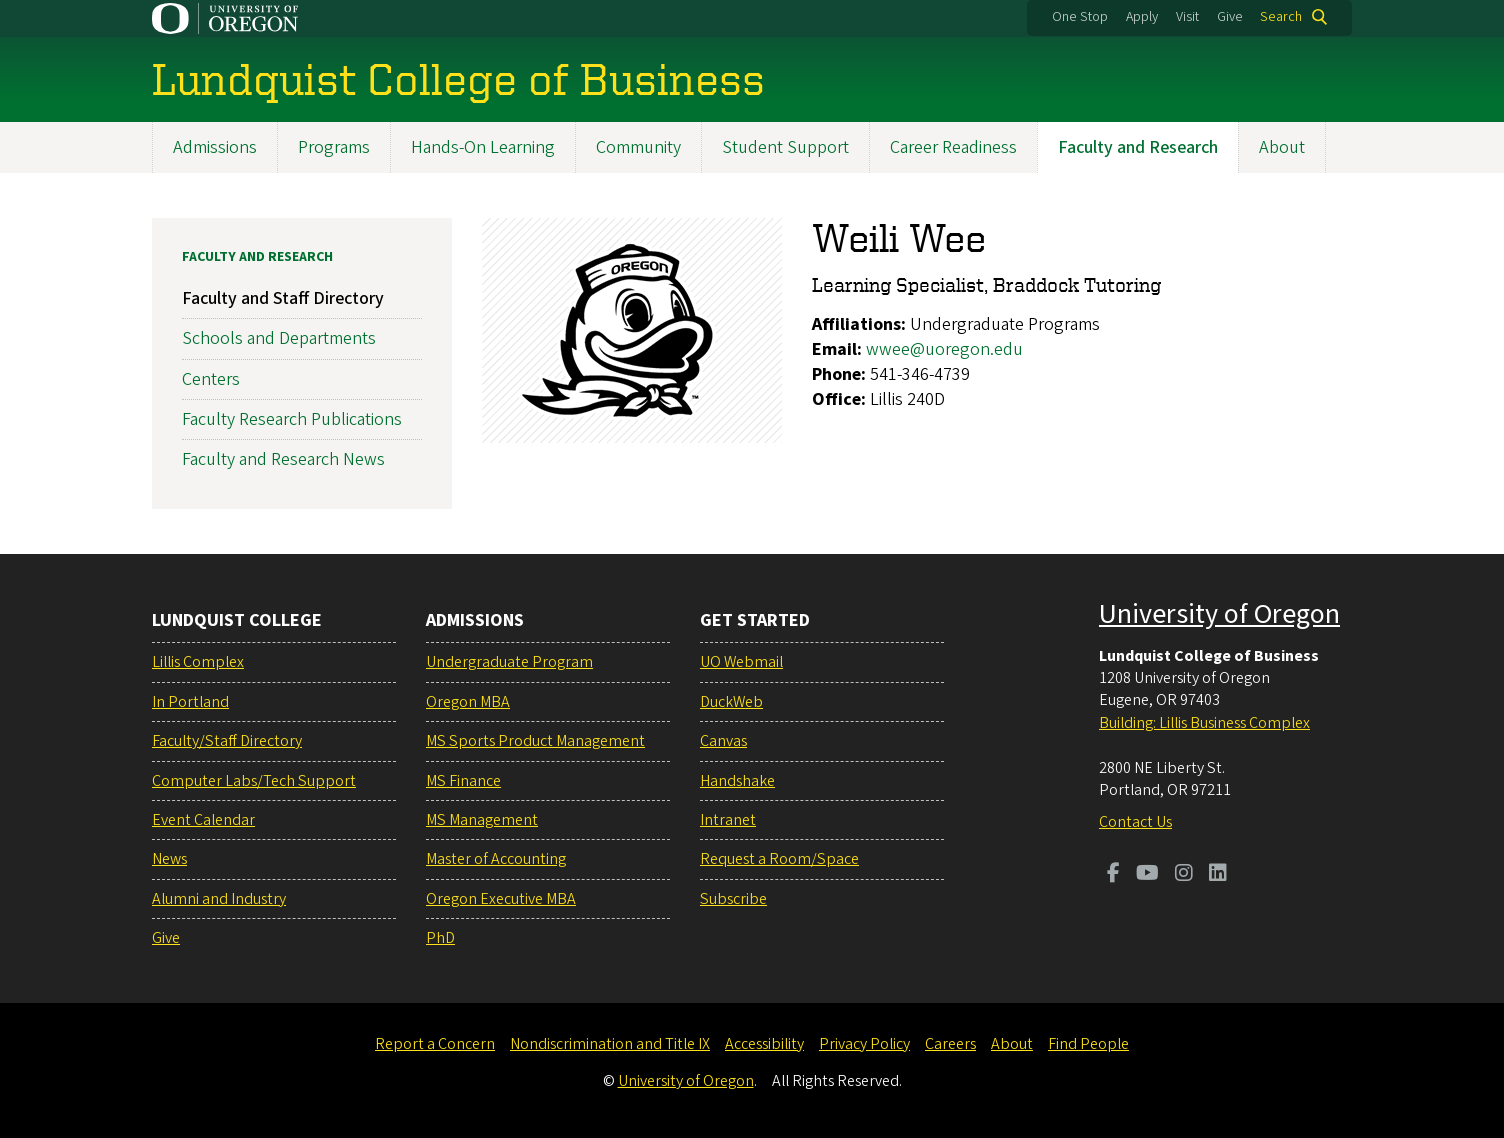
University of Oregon (1219, 614)
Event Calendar (203, 820)
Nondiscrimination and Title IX (610, 1044)
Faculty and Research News (283, 459)
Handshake (737, 781)
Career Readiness (953, 147)
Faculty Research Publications (292, 419)
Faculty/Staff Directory (227, 741)
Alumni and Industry (219, 899)
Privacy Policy (864, 1044)
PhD (440, 938)
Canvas (723, 741)
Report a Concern (435, 1044)
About (1282, 147)
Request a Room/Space (779, 859)
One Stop (1080, 17)
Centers (211, 379)
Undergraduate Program (509, 662)
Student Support (785, 147)
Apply (1142, 17)
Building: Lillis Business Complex (1204, 723)
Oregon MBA (468, 702)
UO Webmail (741, 662)
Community (638, 147)
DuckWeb (731, 702)
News (169, 859)
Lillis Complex (198, 662)
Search (1281, 17)
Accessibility (764, 1044)
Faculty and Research (1138, 147)
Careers (950, 1044)
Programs (334, 147)
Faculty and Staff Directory (283, 298)
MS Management (482, 820)
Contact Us (1135, 822)
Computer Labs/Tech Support (254, 781)
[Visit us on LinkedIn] (1218, 875)
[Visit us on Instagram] (1184, 875)
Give (1230, 17)
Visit (1187, 17)
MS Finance (463, 781)
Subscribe (733, 899)
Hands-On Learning (483, 147)
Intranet (728, 820)
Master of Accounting (496, 859)
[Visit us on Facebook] (1113, 875)
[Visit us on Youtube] (1147, 875)
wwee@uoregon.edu (944, 349)
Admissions (215, 147)
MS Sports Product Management (535, 741)
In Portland (190, 702)
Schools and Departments (279, 339)
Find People (1088, 1044)
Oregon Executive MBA (501, 899)
